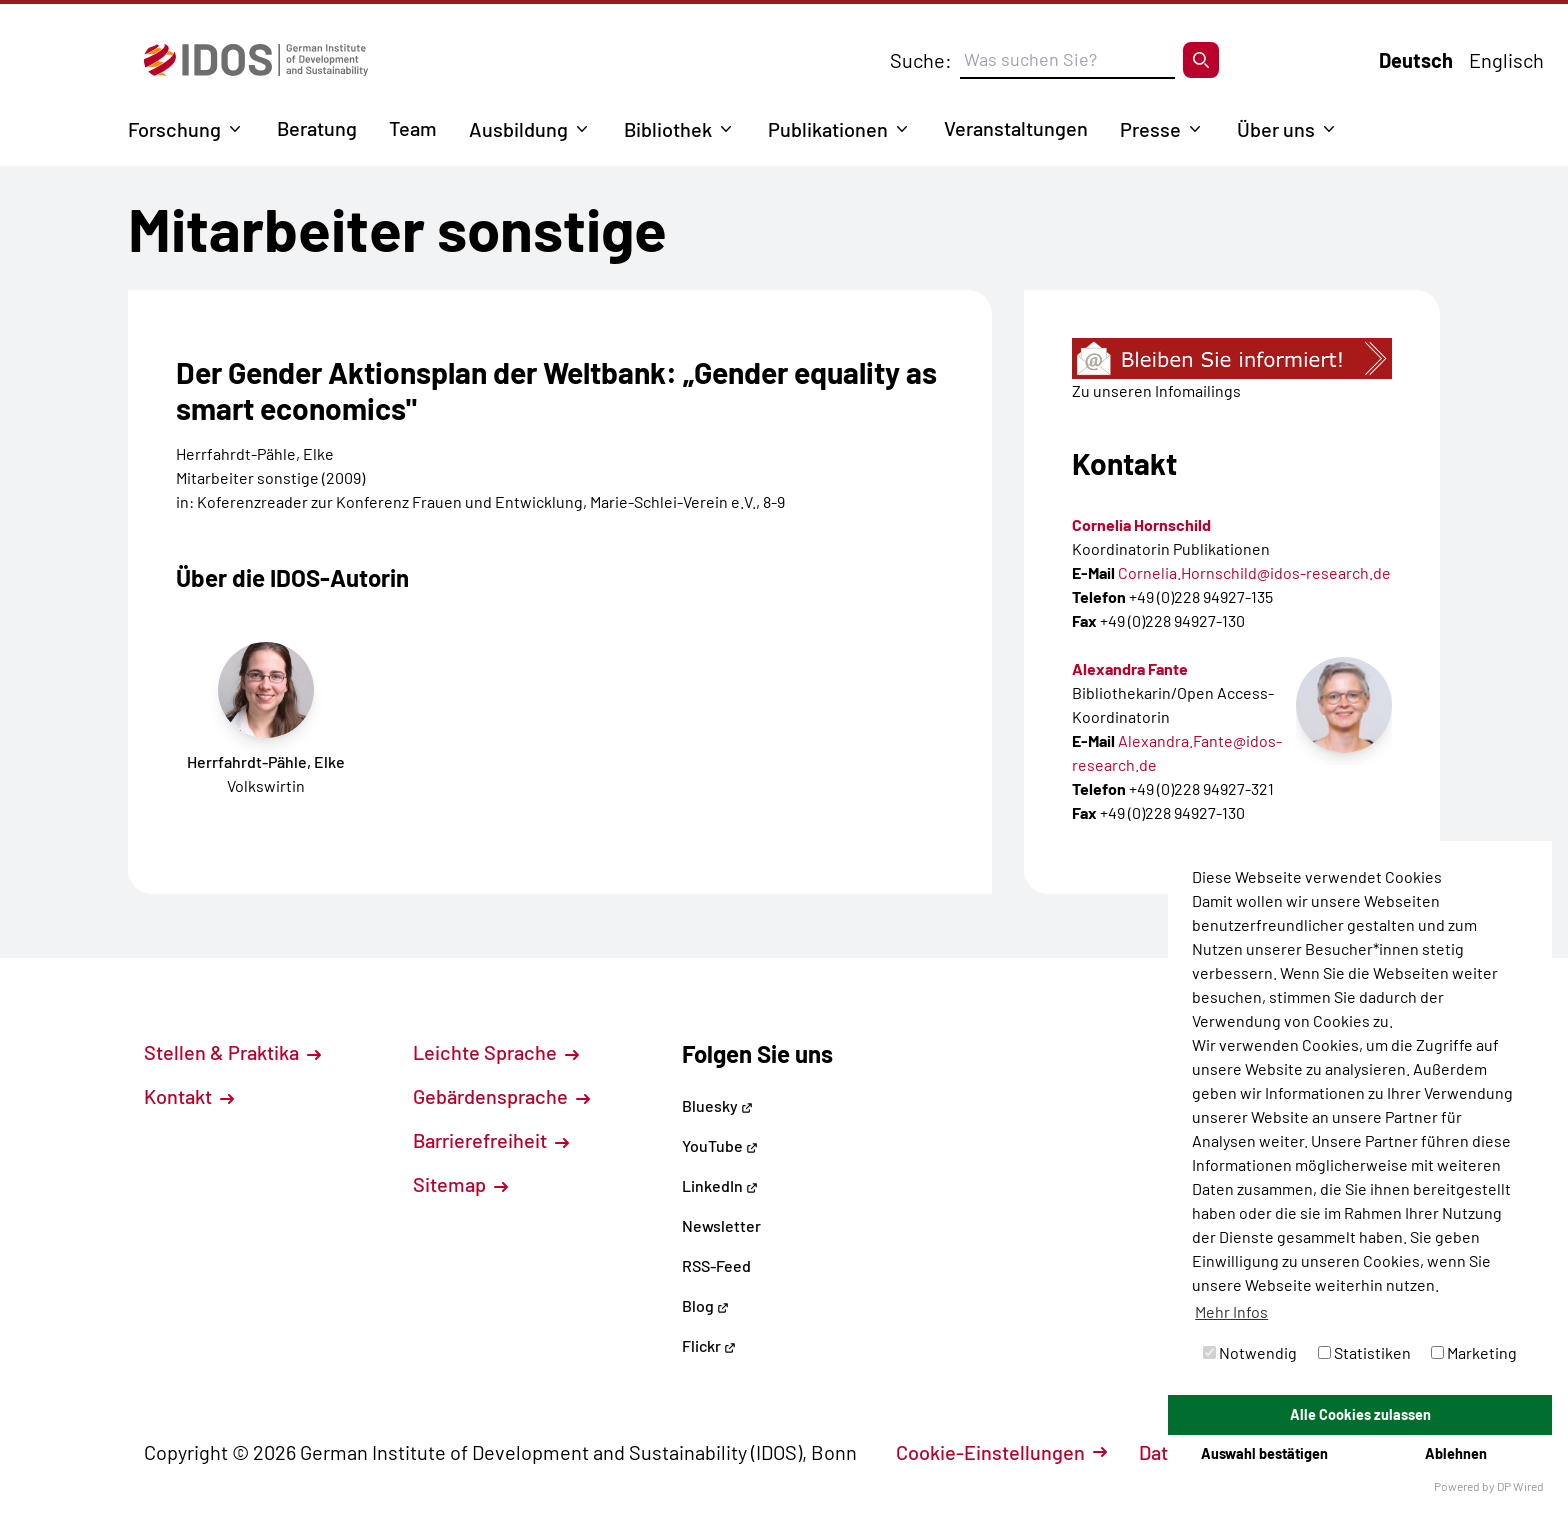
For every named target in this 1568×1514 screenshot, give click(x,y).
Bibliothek (668, 129)
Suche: (921, 60)
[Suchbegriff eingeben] (1067, 60)
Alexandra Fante (1130, 668)
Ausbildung (518, 129)
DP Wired (1520, 1486)
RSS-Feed (716, 1265)
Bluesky (717, 1105)
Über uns (1276, 129)
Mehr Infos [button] (1231, 1311)
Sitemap (460, 1184)
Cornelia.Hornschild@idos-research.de (1254, 572)
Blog (705, 1305)
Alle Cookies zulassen (1360, 1414)
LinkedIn (720, 1185)
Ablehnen (1456, 1453)
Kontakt (189, 1096)
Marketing (1474, 1352)
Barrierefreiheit (491, 1140)
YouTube (720, 1145)
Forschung (174, 129)
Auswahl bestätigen (1264, 1453)
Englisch (1506, 60)
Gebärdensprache (501, 1096)
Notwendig (1250, 1352)
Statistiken (1364, 1352)
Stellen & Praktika (232, 1052)
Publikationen (828, 129)
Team (413, 128)
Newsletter (721, 1225)
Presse (1150, 129)
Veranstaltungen (1016, 128)
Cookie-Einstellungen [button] (1001, 1452)
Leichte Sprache (496, 1052)
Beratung (317, 128)
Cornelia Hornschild (1141, 524)
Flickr (709, 1345)
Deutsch (1416, 60)
